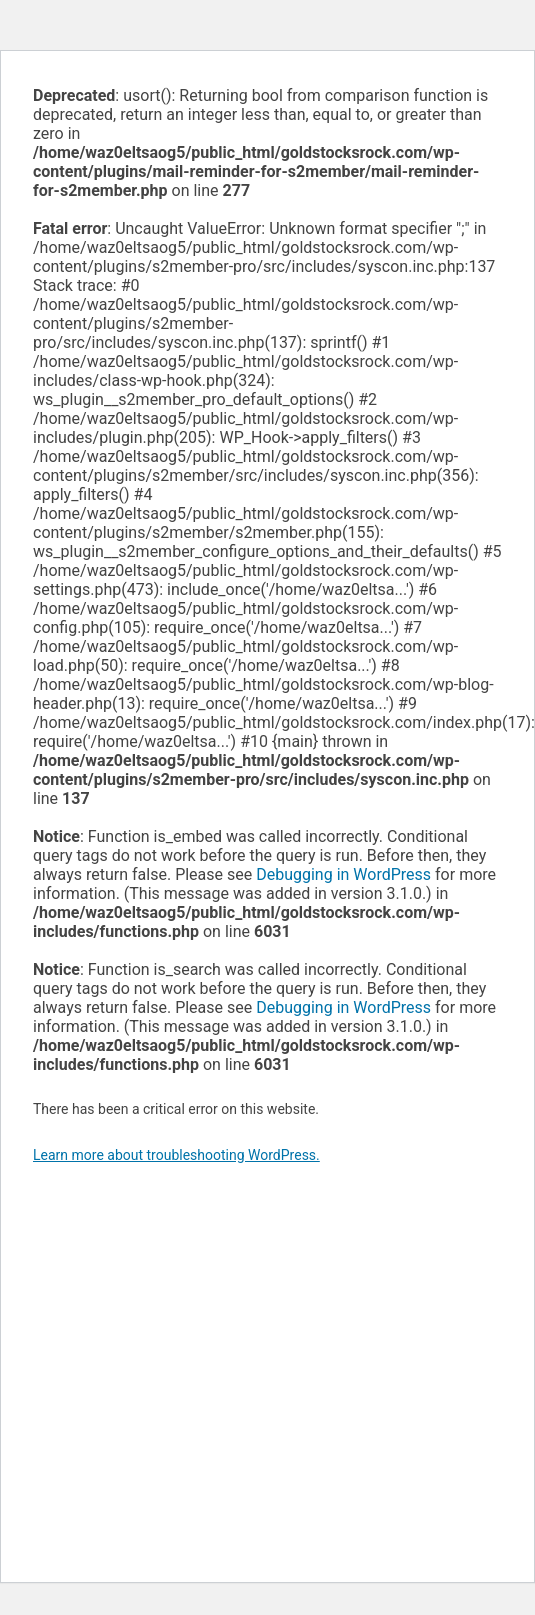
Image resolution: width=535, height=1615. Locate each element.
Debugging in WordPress (343, 874)
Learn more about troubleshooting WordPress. (176, 1155)
